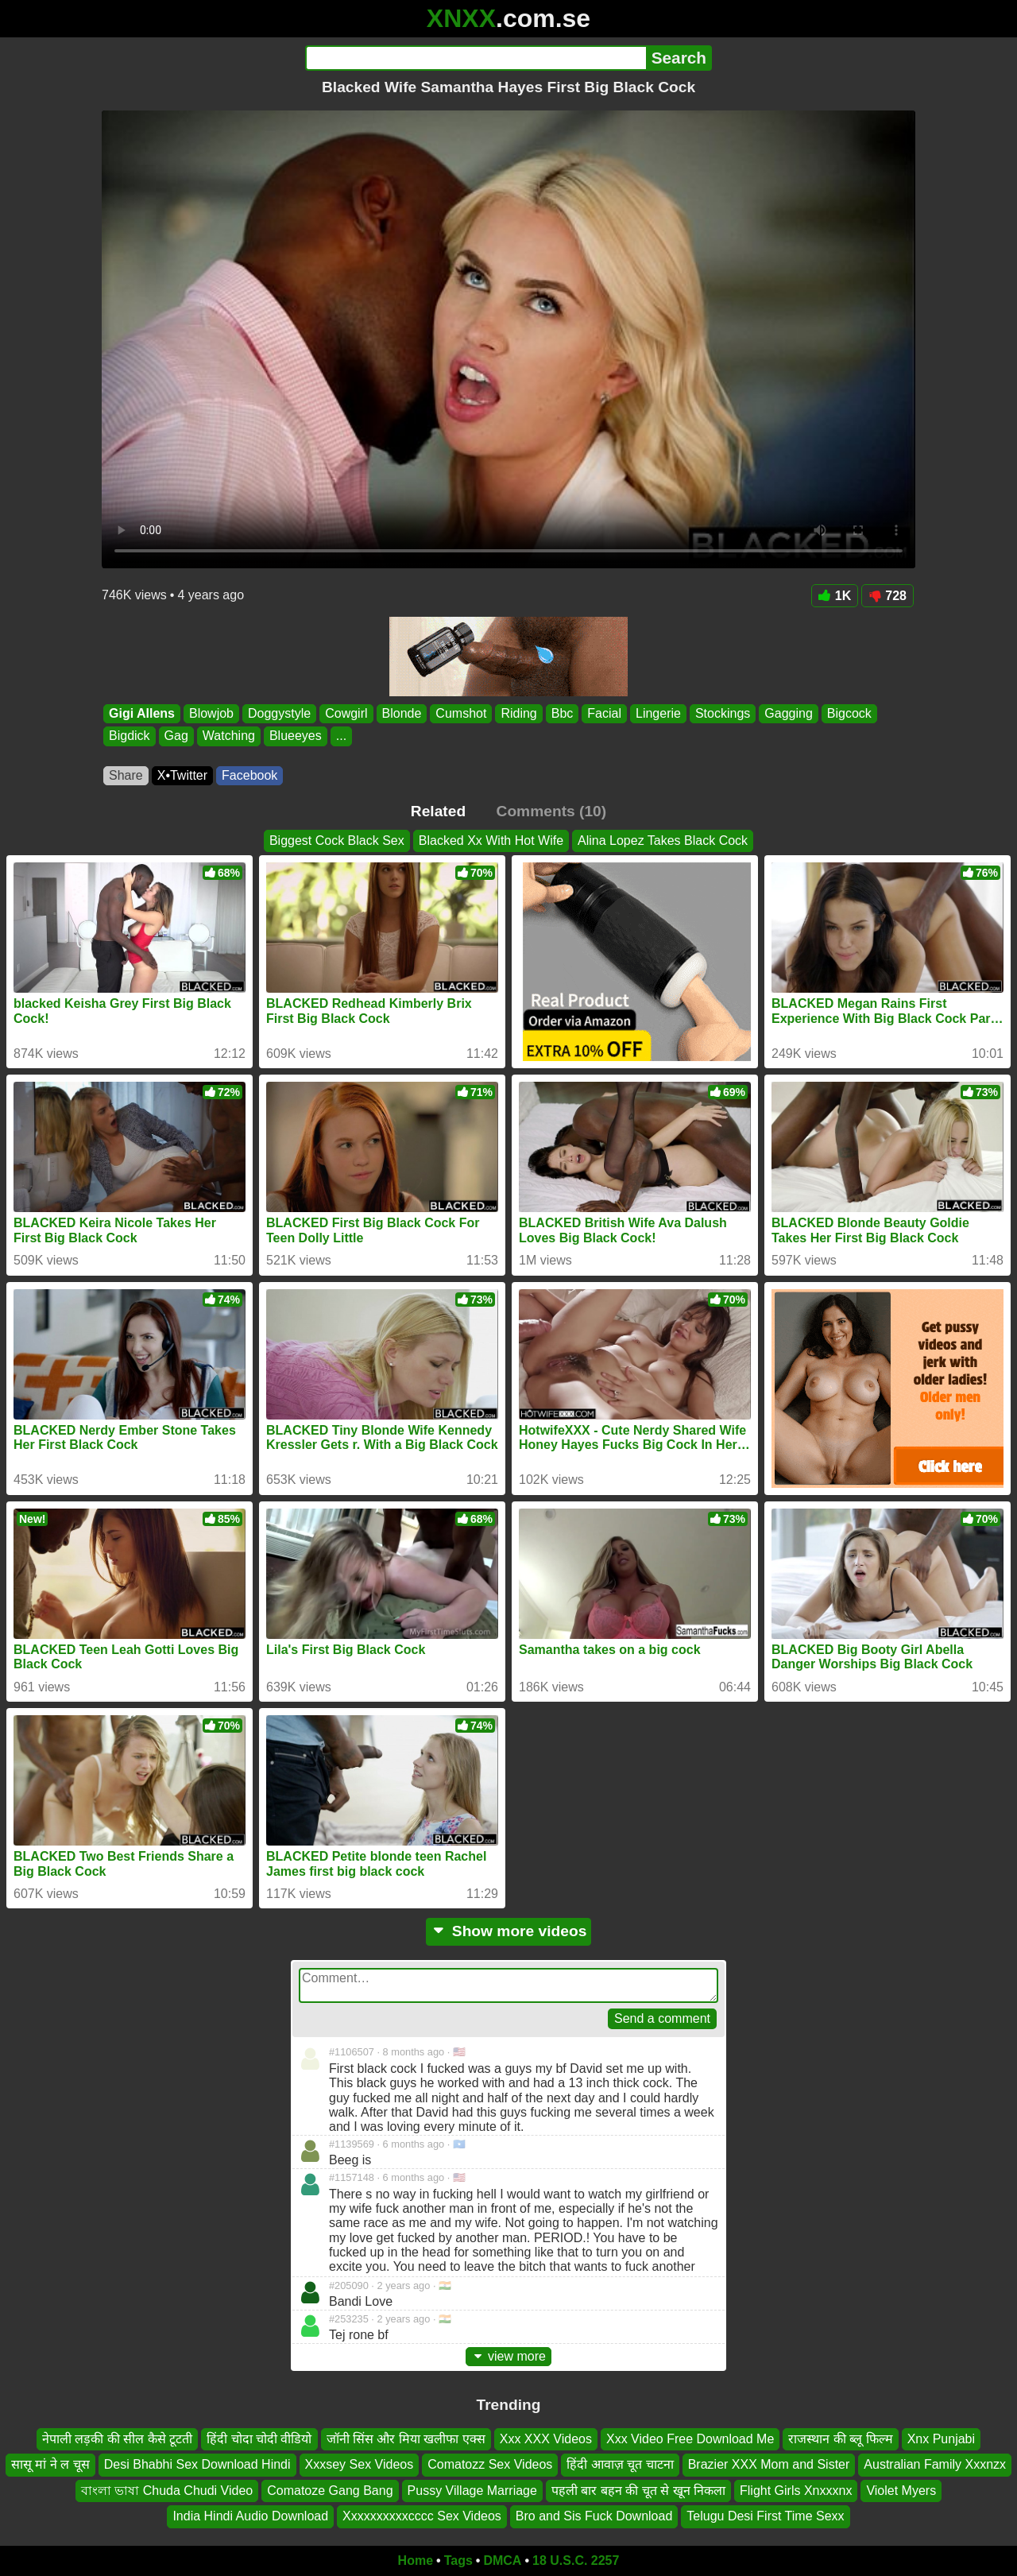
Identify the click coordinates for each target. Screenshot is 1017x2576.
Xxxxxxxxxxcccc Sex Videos (421, 2516)
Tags (458, 2560)
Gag (176, 736)
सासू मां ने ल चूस (50, 2464)
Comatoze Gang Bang (329, 2490)
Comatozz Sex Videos (489, 2464)
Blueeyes (295, 736)
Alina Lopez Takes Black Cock (663, 840)
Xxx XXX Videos (546, 2439)
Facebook (249, 775)
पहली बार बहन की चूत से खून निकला (638, 2490)
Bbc (562, 713)
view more (508, 2356)
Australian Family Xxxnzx (935, 2464)
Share (126, 775)
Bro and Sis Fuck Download (594, 2516)
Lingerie (658, 713)
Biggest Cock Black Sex (336, 840)
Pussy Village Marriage (472, 2490)
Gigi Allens (142, 713)
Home (415, 2560)
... (341, 736)
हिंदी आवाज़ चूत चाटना (620, 2464)
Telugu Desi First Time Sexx (765, 2516)
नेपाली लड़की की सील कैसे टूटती (117, 2439)
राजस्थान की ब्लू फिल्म (840, 2439)
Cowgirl (346, 713)
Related (438, 811)
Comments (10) (552, 811)
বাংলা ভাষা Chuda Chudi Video (167, 2490)
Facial (604, 713)
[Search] (475, 58)
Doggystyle (279, 713)
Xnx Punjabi (941, 2439)
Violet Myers (901, 2490)
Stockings (722, 713)
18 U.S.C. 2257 (575, 2560)
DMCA (502, 2560)
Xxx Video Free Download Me (690, 2439)
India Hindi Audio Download (250, 2516)
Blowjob (211, 713)
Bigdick (129, 736)
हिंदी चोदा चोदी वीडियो (259, 2439)
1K (834, 595)
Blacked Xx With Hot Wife (491, 840)
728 (887, 595)
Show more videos (509, 1931)
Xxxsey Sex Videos (359, 2464)
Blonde (402, 713)
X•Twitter (182, 775)
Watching (229, 736)
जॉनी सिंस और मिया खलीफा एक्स (406, 2439)
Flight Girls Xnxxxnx (796, 2490)
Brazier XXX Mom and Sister (769, 2464)
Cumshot (460, 713)
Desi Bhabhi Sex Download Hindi (197, 2464)
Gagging (788, 713)
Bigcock (849, 713)
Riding (518, 713)
